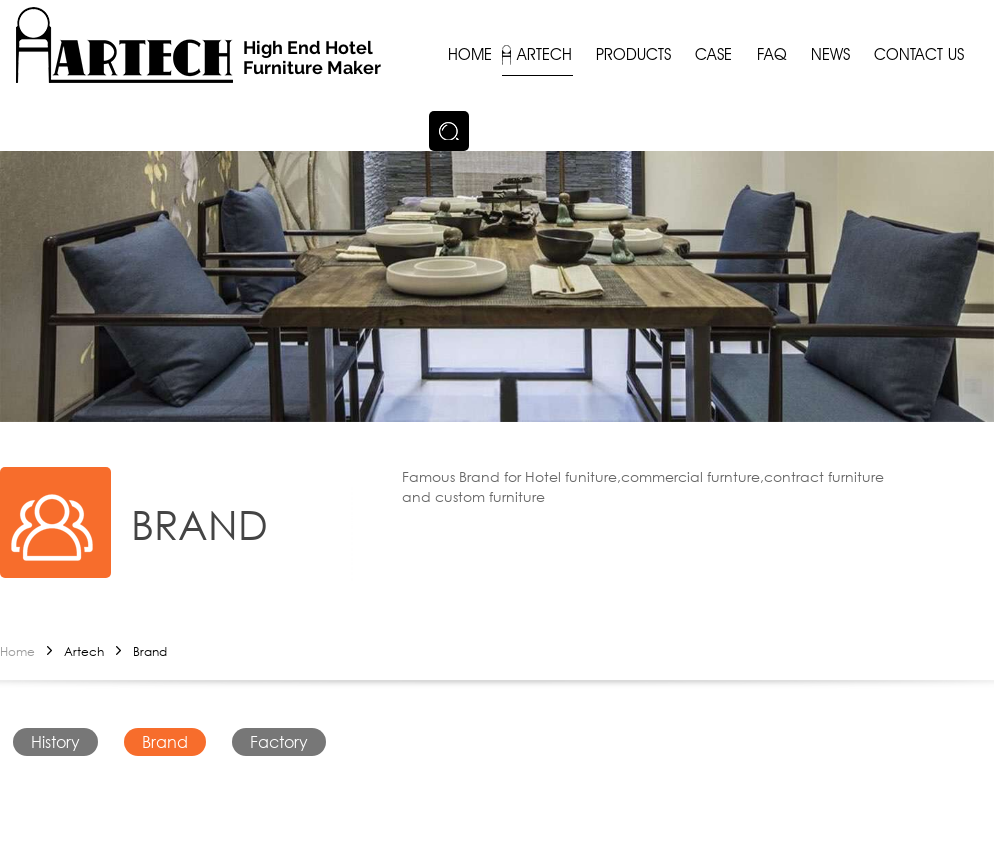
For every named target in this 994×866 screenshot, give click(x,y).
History (55, 741)
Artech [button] (544, 54)
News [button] (830, 54)
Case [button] (713, 54)
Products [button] (633, 54)
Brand (150, 651)
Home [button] (470, 54)
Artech (84, 651)
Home (17, 651)
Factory (279, 741)
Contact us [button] (919, 54)
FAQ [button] (772, 54)
